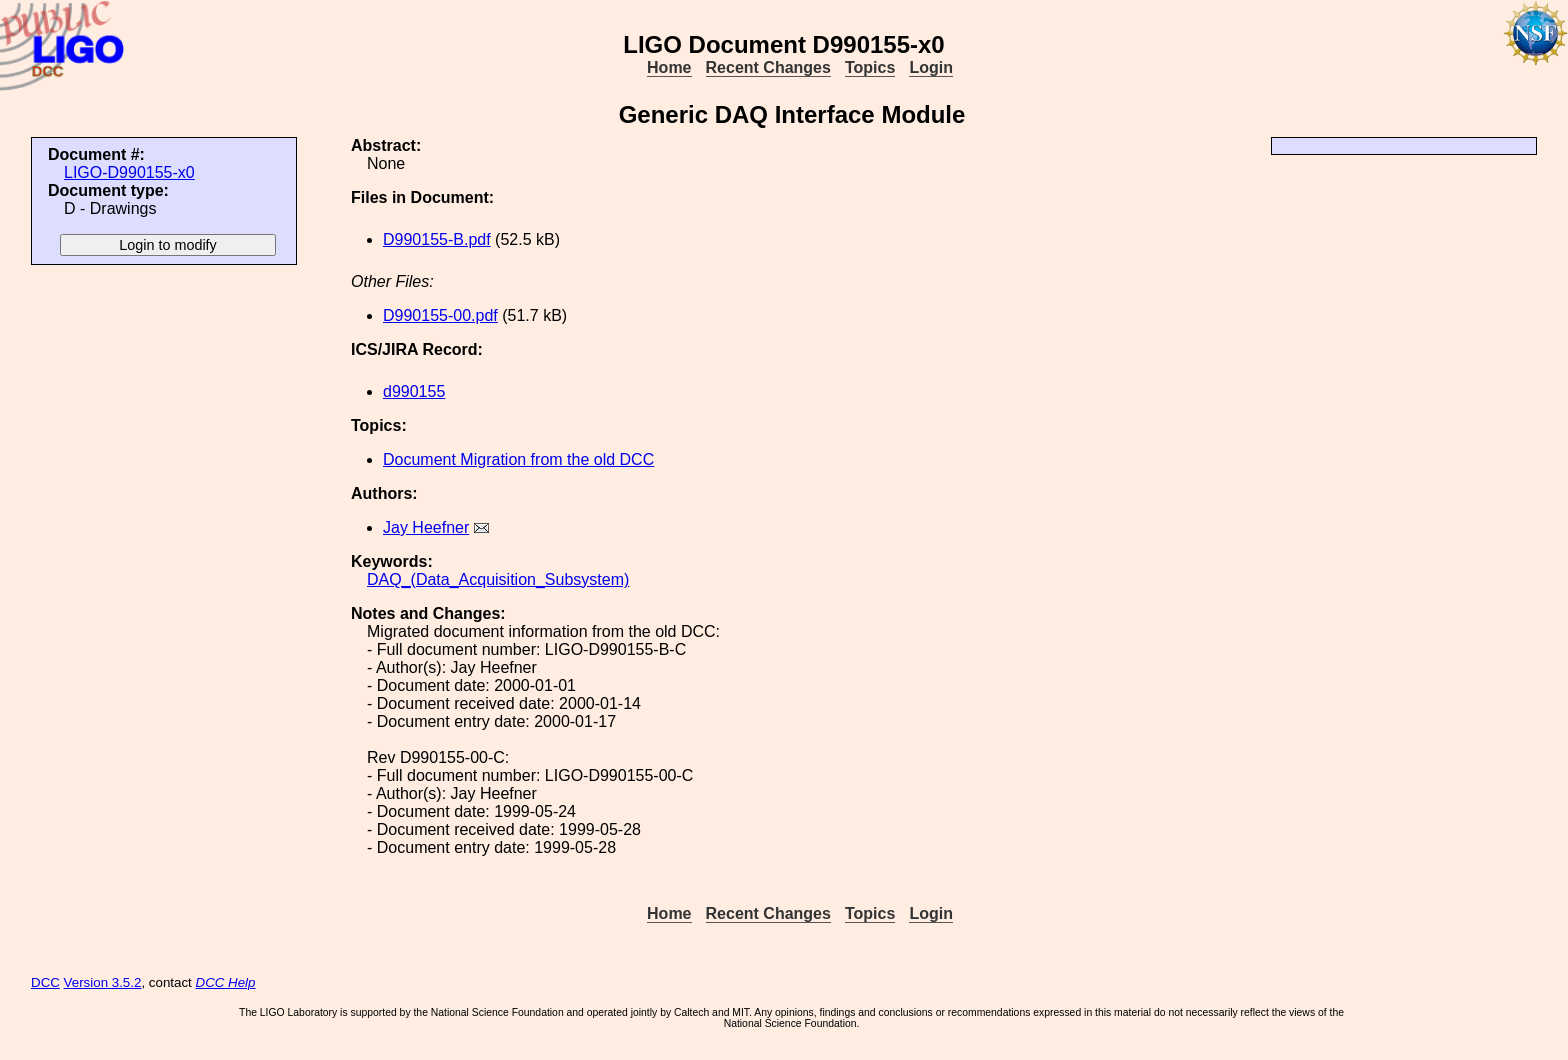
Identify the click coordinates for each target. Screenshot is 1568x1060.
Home (669, 67)
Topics (870, 67)
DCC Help (226, 982)
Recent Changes (768, 67)
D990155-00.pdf (440, 315)
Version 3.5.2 (103, 982)
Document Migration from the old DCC (518, 459)
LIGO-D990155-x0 (129, 172)
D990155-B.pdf (437, 239)
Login (931, 67)
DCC (45, 982)
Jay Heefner (426, 527)
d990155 (414, 391)
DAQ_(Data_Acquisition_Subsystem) (498, 579)
